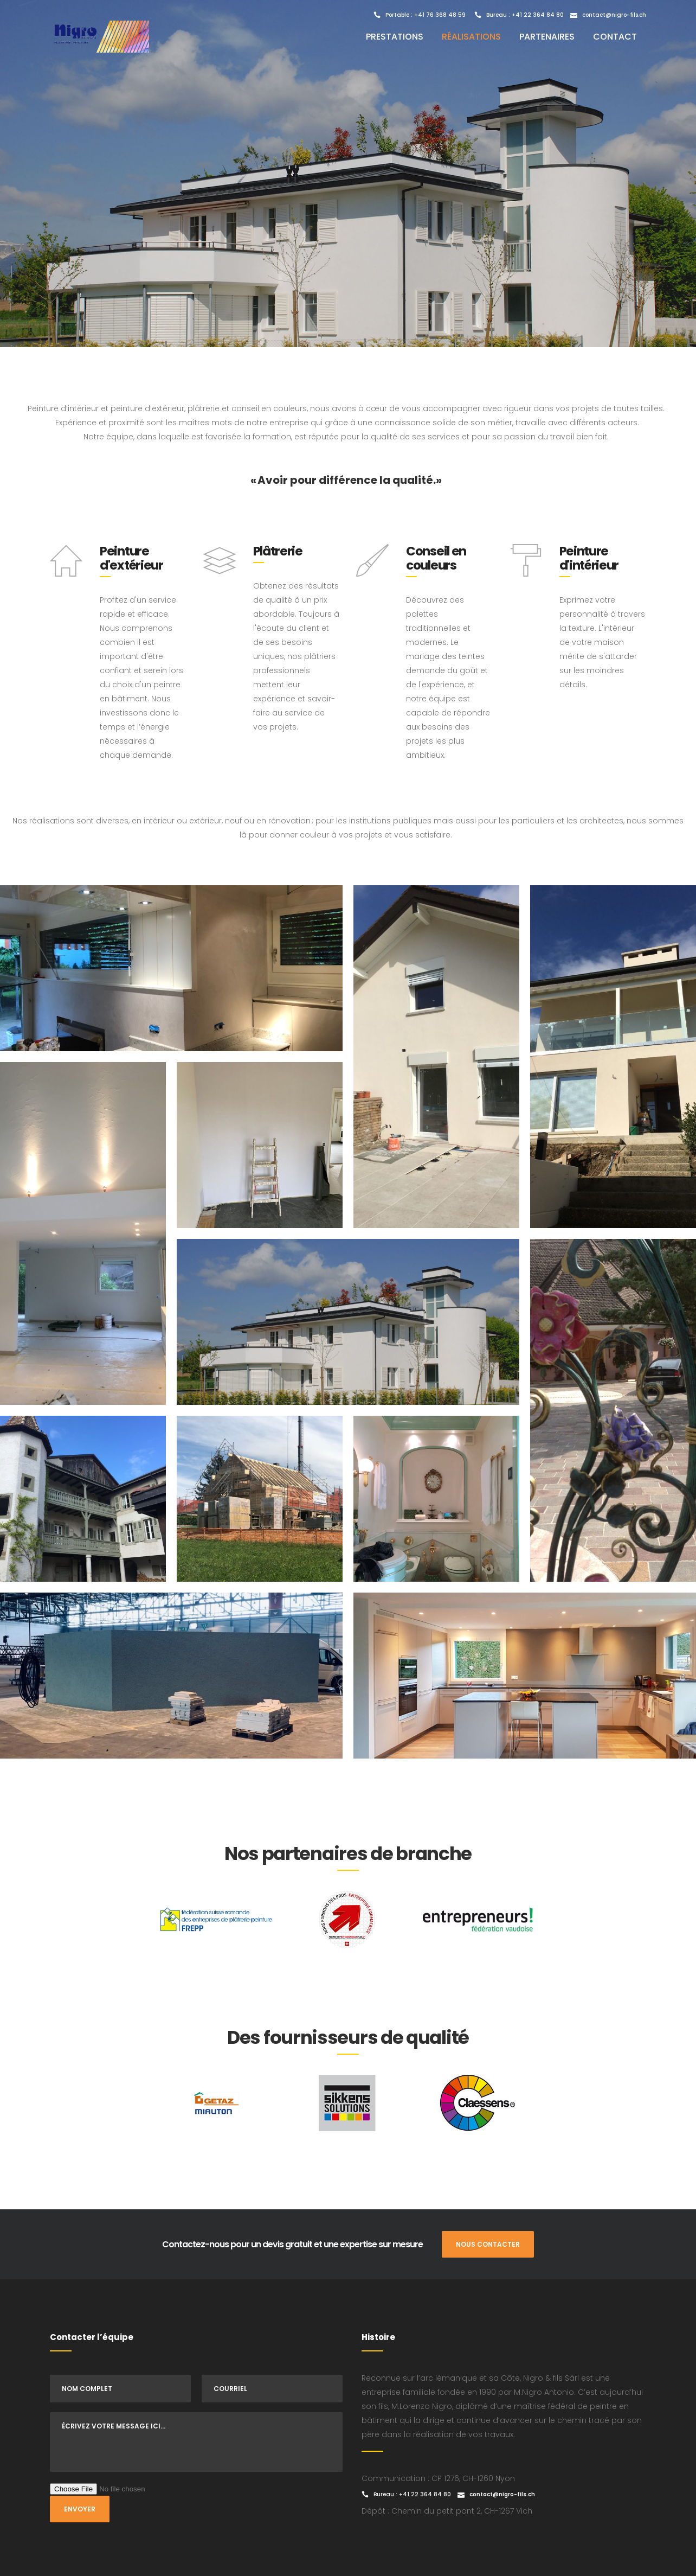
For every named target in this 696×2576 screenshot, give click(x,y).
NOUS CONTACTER (488, 2244)
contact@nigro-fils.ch (614, 15)
